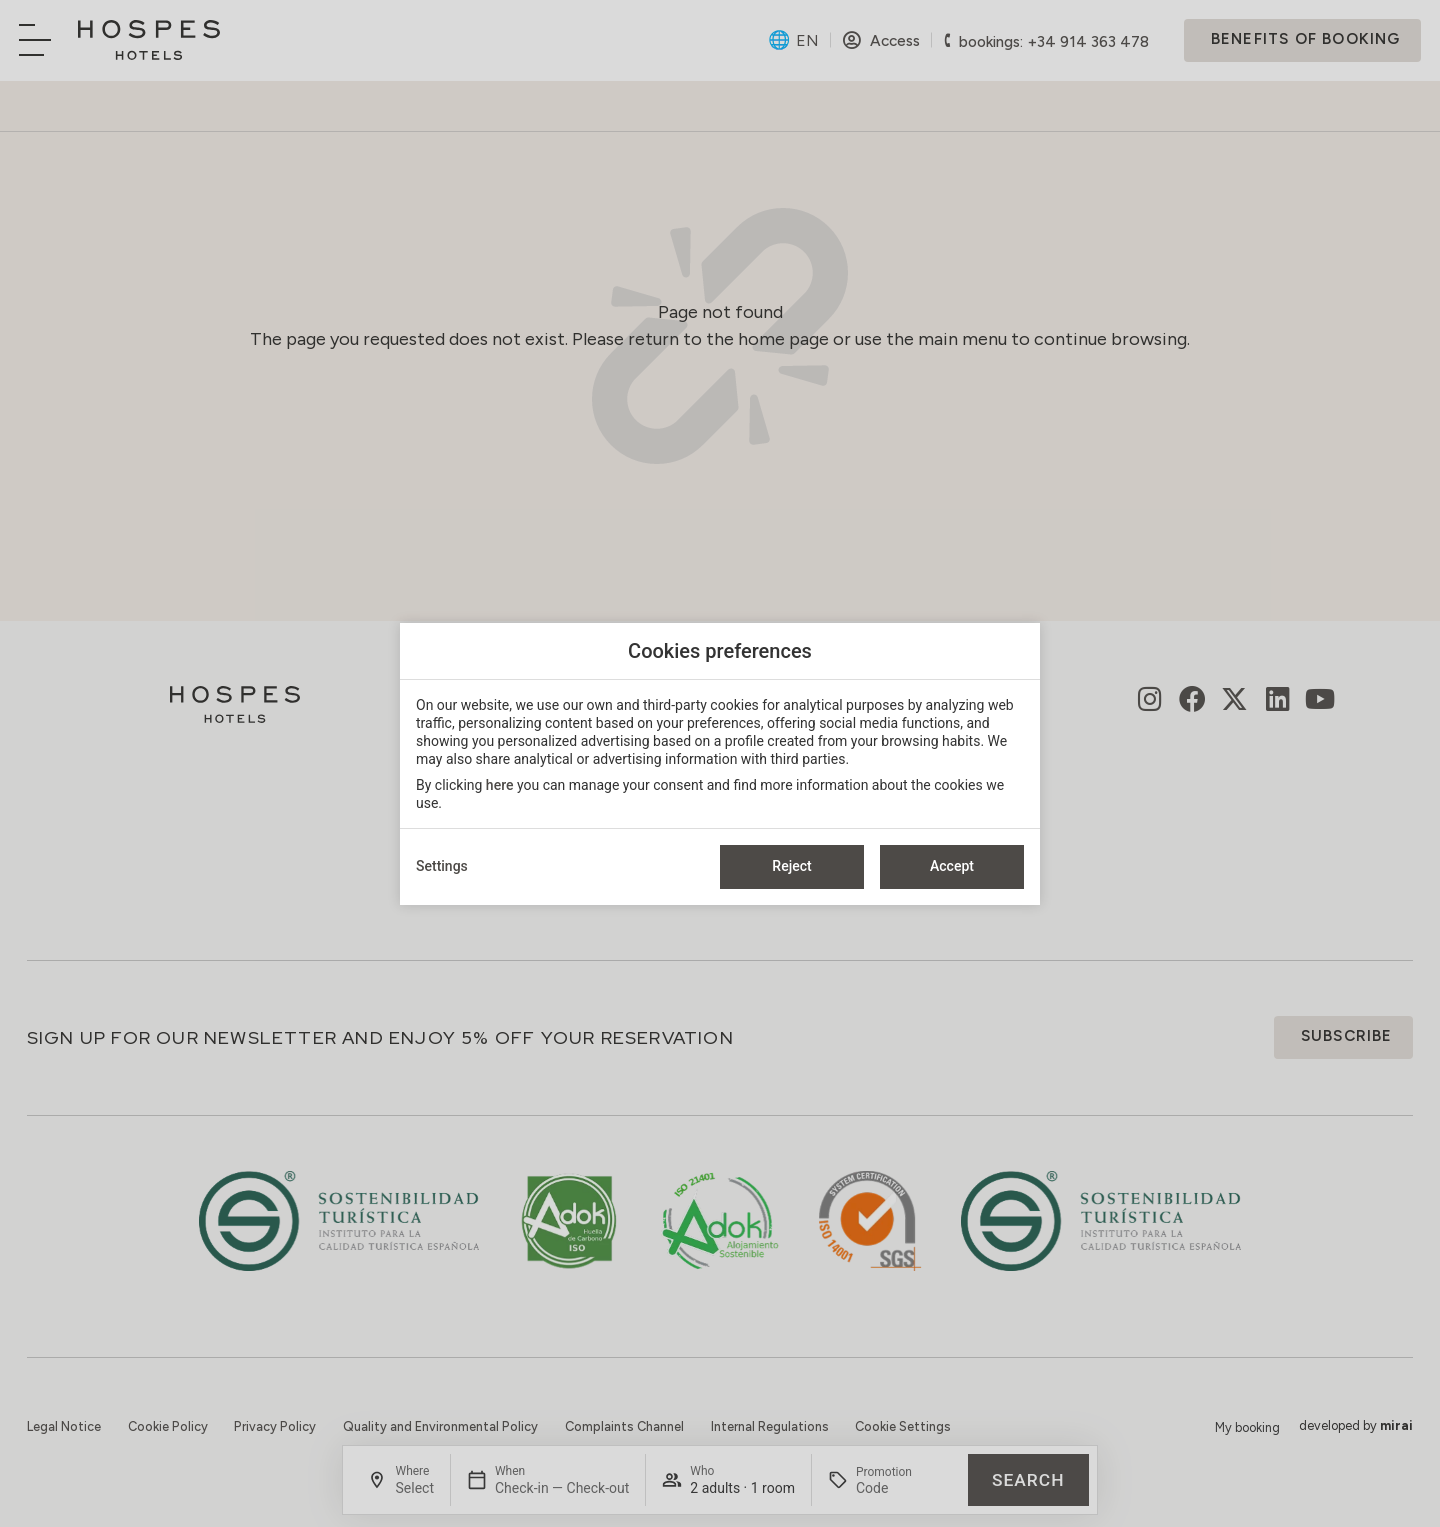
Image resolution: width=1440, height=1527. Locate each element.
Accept (952, 866)
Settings (442, 866)
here (500, 785)
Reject (791, 866)
